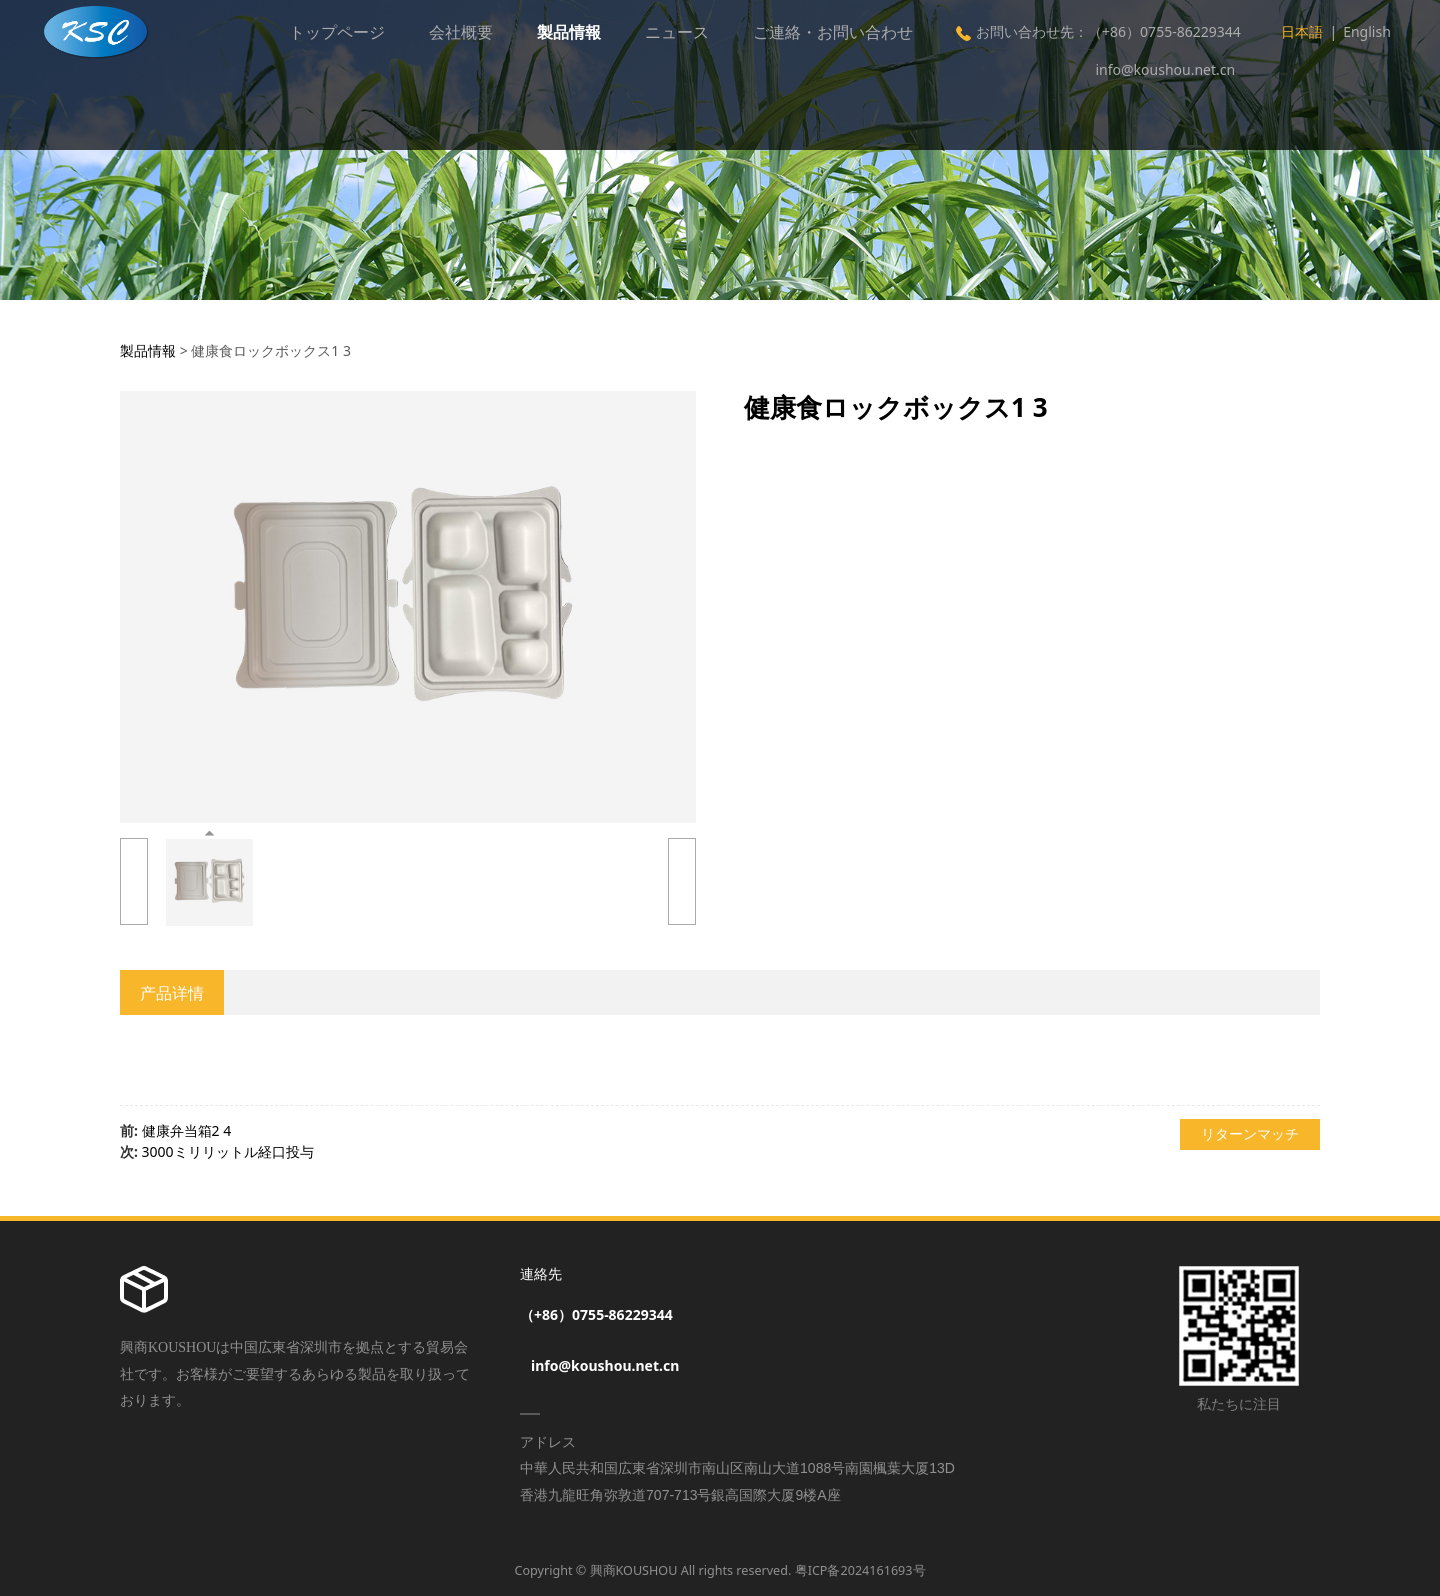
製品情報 (569, 32)
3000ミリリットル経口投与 (228, 1151)
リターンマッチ (1250, 1133)
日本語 (1302, 31)
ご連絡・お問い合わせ (833, 32)
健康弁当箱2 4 (187, 1130)
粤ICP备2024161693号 (860, 1570)
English (1367, 31)
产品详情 (172, 993)
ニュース (677, 32)
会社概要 (461, 32)
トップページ (337, 32)
